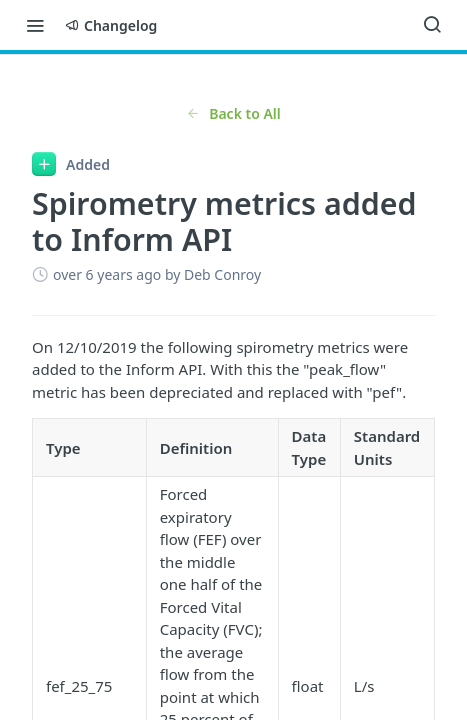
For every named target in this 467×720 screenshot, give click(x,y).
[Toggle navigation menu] (35, 25)
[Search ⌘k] (432, 25)
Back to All (233, 113)
